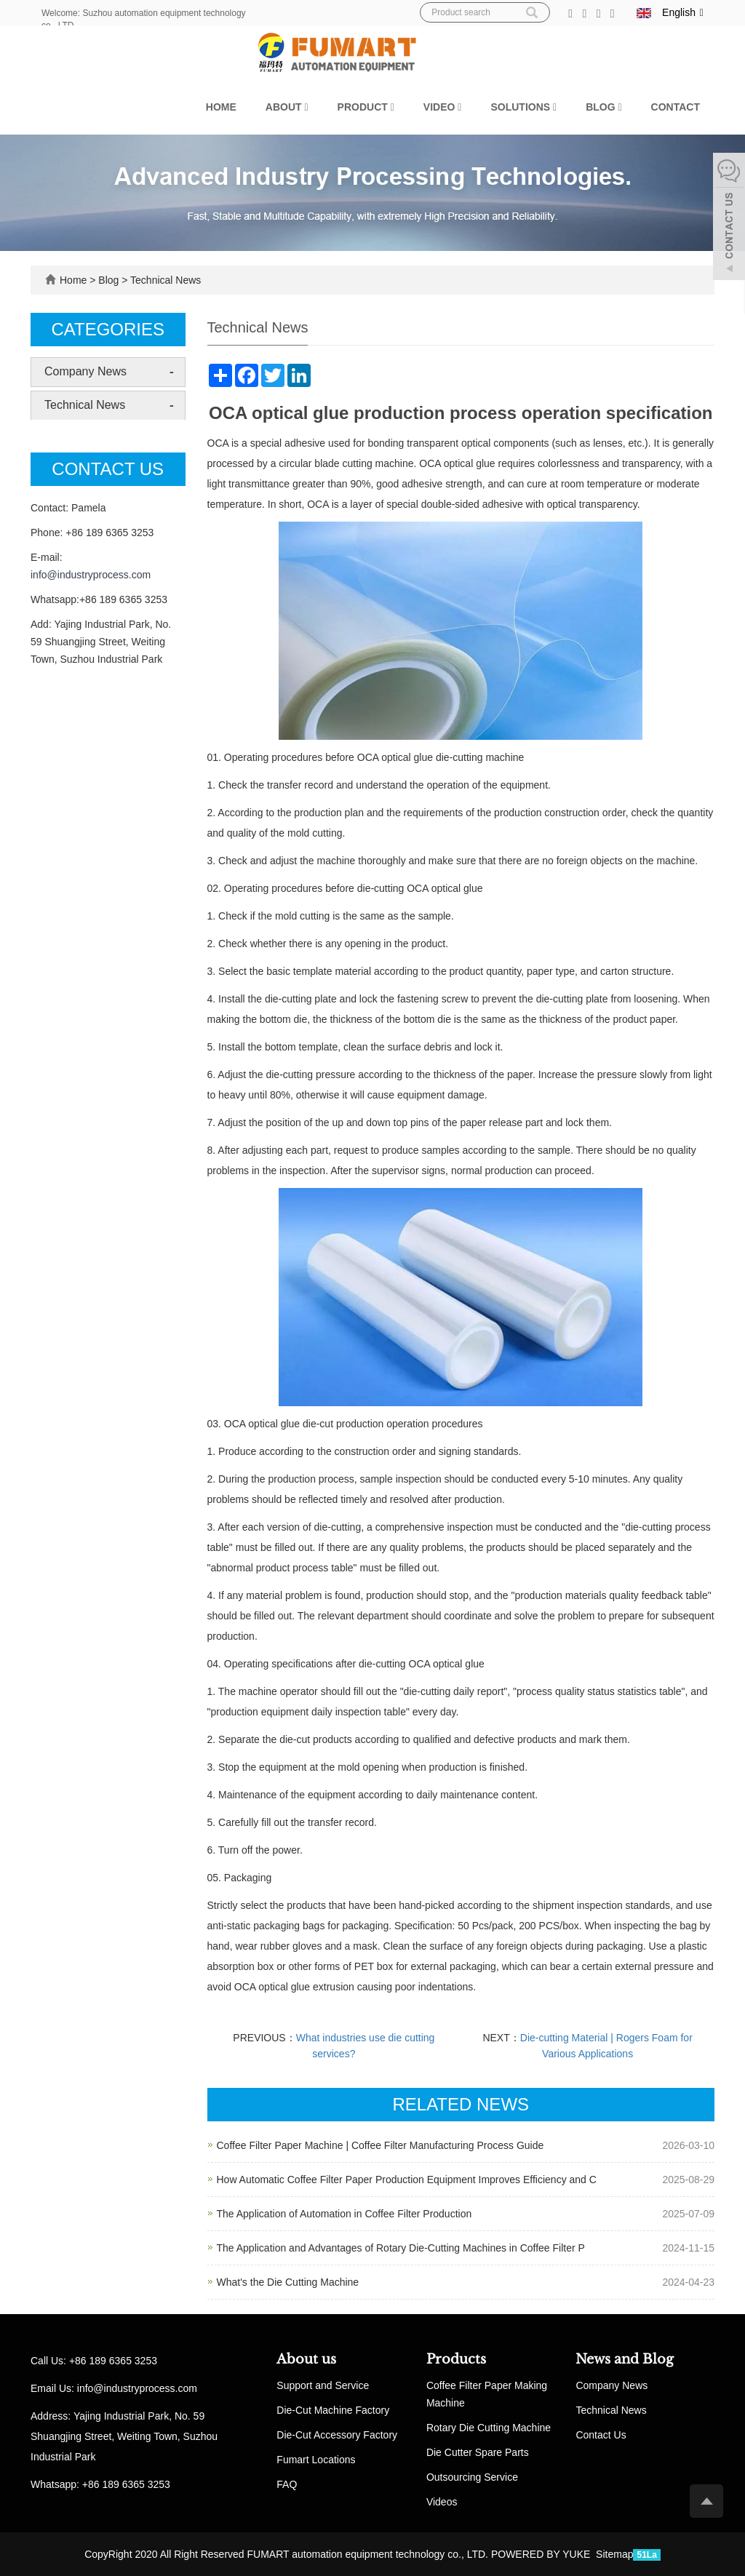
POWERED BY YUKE (542, 2554)
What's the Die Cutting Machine (288, 2282)
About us (306, 2359)
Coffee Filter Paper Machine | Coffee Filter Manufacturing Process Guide (380, 2145)
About (287, 107)
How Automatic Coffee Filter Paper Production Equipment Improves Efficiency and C (407, 2179)
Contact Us (600, 2435)
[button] (306, 107)
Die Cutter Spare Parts (477, 2452)
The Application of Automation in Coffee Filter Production (344, 2214)
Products (456, 2359)
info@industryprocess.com (91, 575)
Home (221, 107)
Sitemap (614, 2554)
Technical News (164, 280)
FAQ (286, 2484)
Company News (85, 371)
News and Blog (624, 2359)
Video (442, 107)
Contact (675, 107)
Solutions (523, 107)
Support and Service (322, 2385)
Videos (442, 2502)
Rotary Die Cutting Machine (488, 2427)
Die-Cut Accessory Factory (336, 2435)
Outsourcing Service (472, 2477)
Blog (603, 107)
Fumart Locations (315, 2459)
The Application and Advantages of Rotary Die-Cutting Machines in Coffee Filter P (401, 2248)
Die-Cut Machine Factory (332, 2410)
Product (366, 107)
